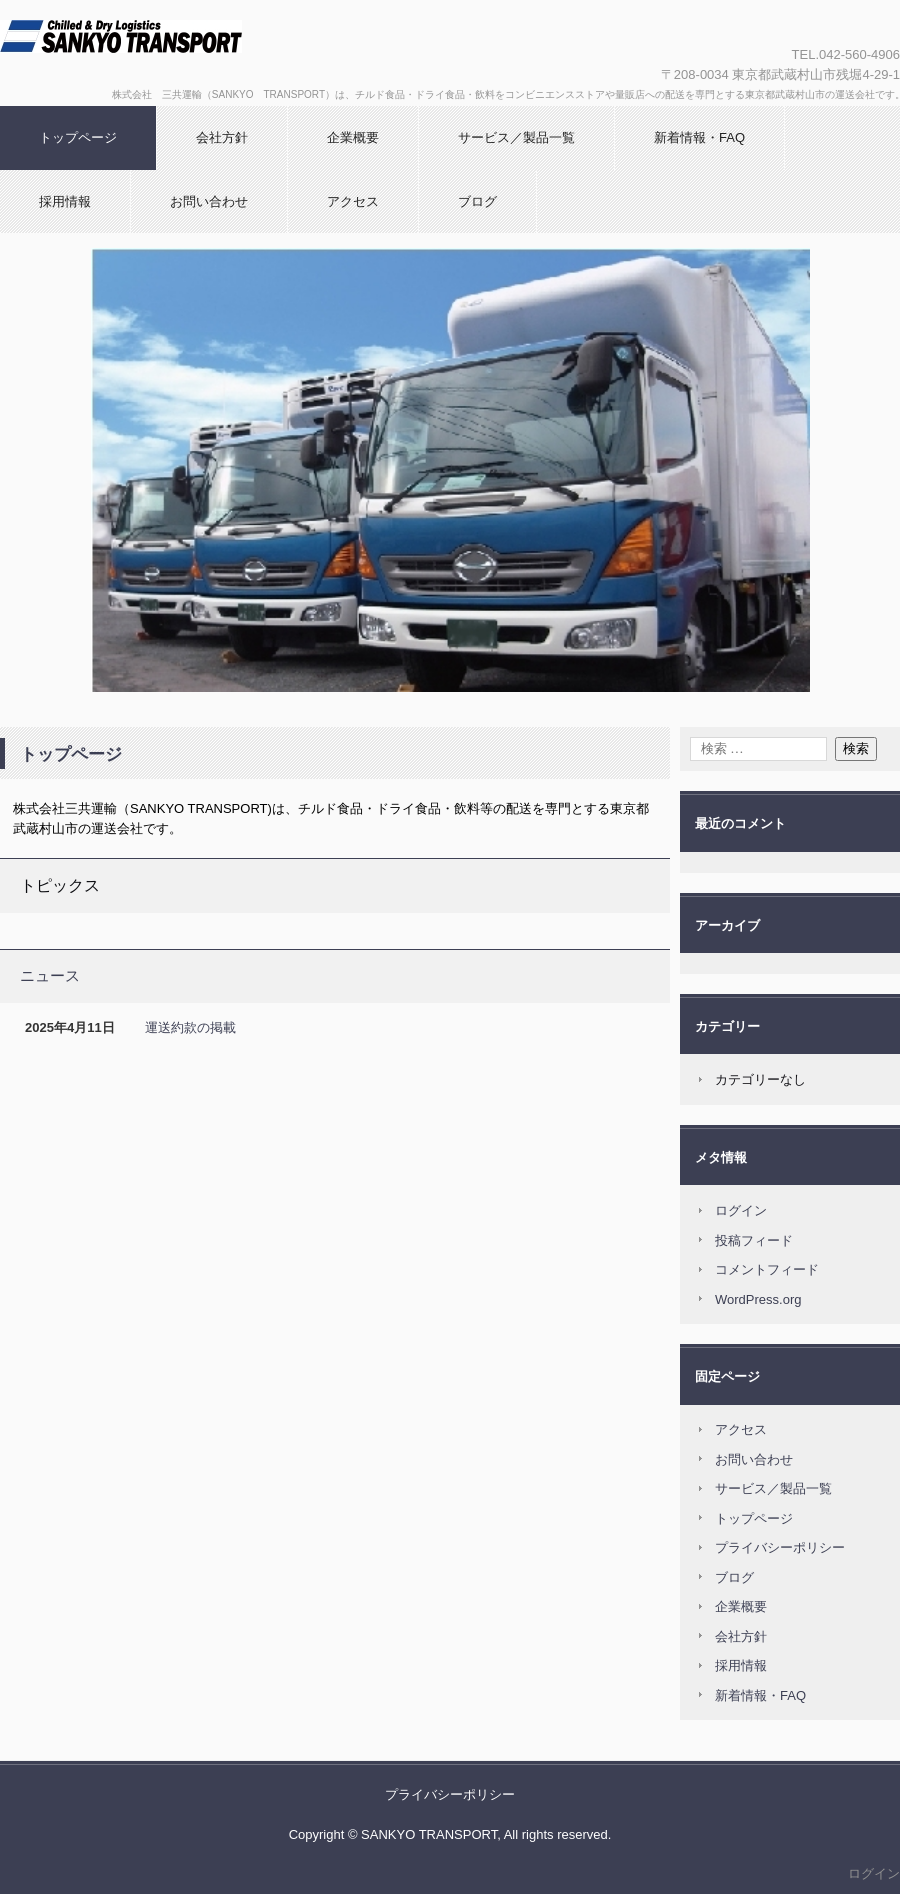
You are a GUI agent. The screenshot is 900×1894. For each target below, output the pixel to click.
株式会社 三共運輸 (215, 53)
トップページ (78, 137)
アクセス (353, 201)
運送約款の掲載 (190, 1027)
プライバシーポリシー (780, 1547)
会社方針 (222, 137)
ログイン (741, 1210)
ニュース (50, 975)
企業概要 (353, 137)
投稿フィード (754, 1240)
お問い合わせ (209, 201)
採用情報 (65, 201)
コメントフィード (767, 1269)
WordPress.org (758, 1299)
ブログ (477, 201)
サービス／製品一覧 (516, 137)
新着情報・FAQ (699, 137)
